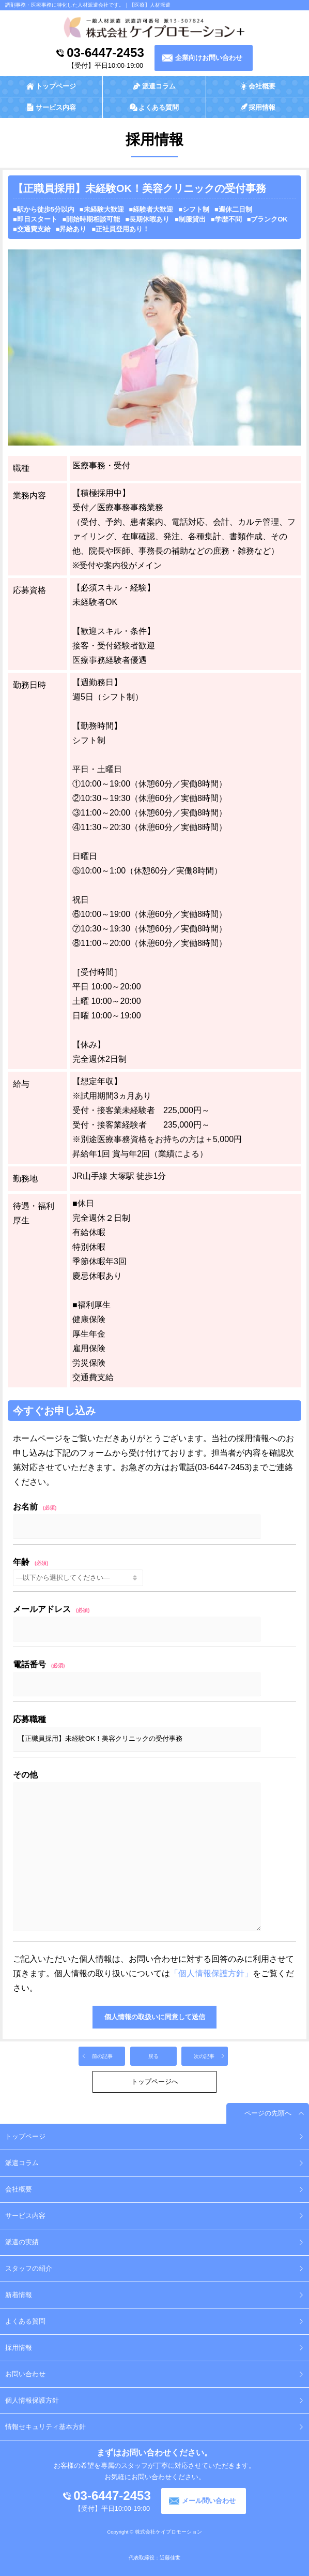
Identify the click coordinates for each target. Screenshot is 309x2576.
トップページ (25, 2136)
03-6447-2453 (105, 53)
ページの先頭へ (267, 2113)
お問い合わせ (25, 2374)
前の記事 (102, 2056)
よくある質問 (25, 2321)
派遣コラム (22, 2163)
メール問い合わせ (209, 2501)
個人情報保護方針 (32, 2400)
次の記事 (204, 2056)
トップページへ (154, 2081)
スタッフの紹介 (28, 2268)
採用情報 (18, 2347)
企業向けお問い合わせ (208, 58)
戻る (153, 2056)
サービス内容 (25, 2215)
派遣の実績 (22, 2242)
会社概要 (18, 2189)
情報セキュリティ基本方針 (45, 2427)
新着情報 (18, 2295)
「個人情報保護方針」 (211, 1973)
